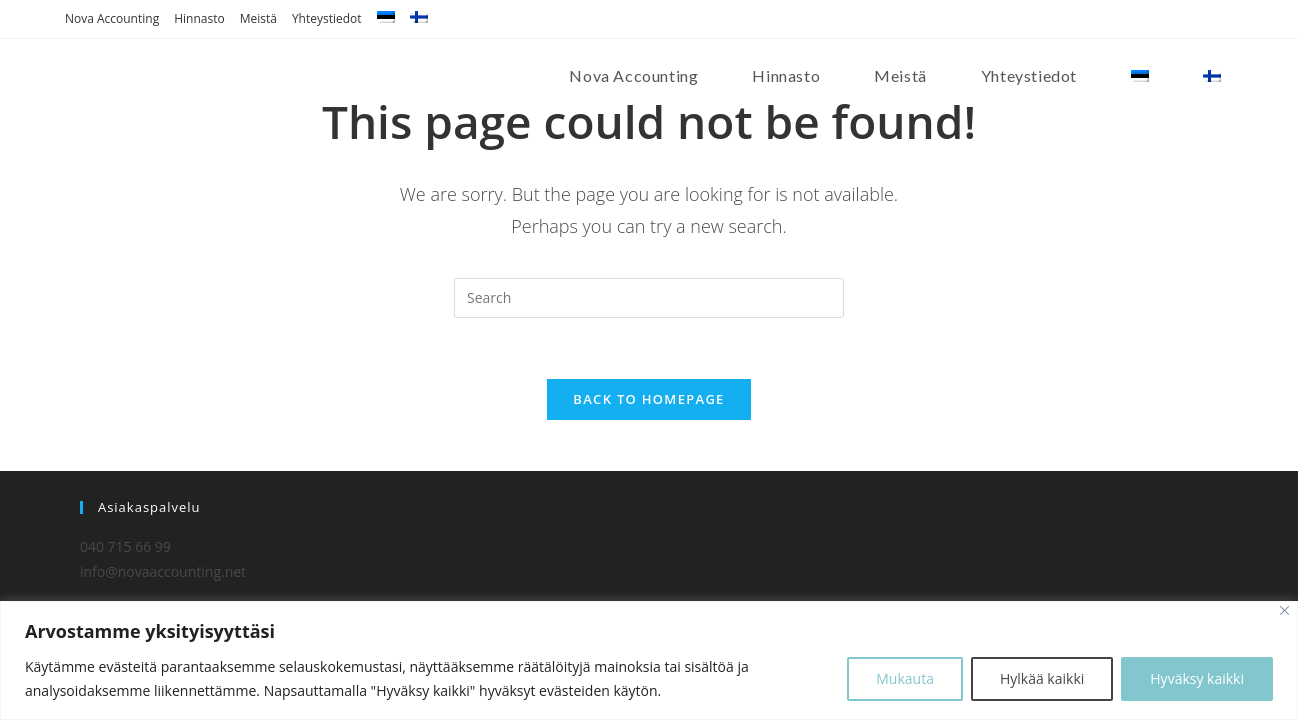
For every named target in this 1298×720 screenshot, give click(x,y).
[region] (649, 660)
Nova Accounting (112, 18)
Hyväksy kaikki (1197, 678)
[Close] (1284, 610)
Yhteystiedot (327, 18)
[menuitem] (386, 19)
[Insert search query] (649, 298)
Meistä (258, 18)
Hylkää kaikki (1042, 678)
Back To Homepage (648, 399)
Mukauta (905, 678)
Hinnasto (199, 18)
